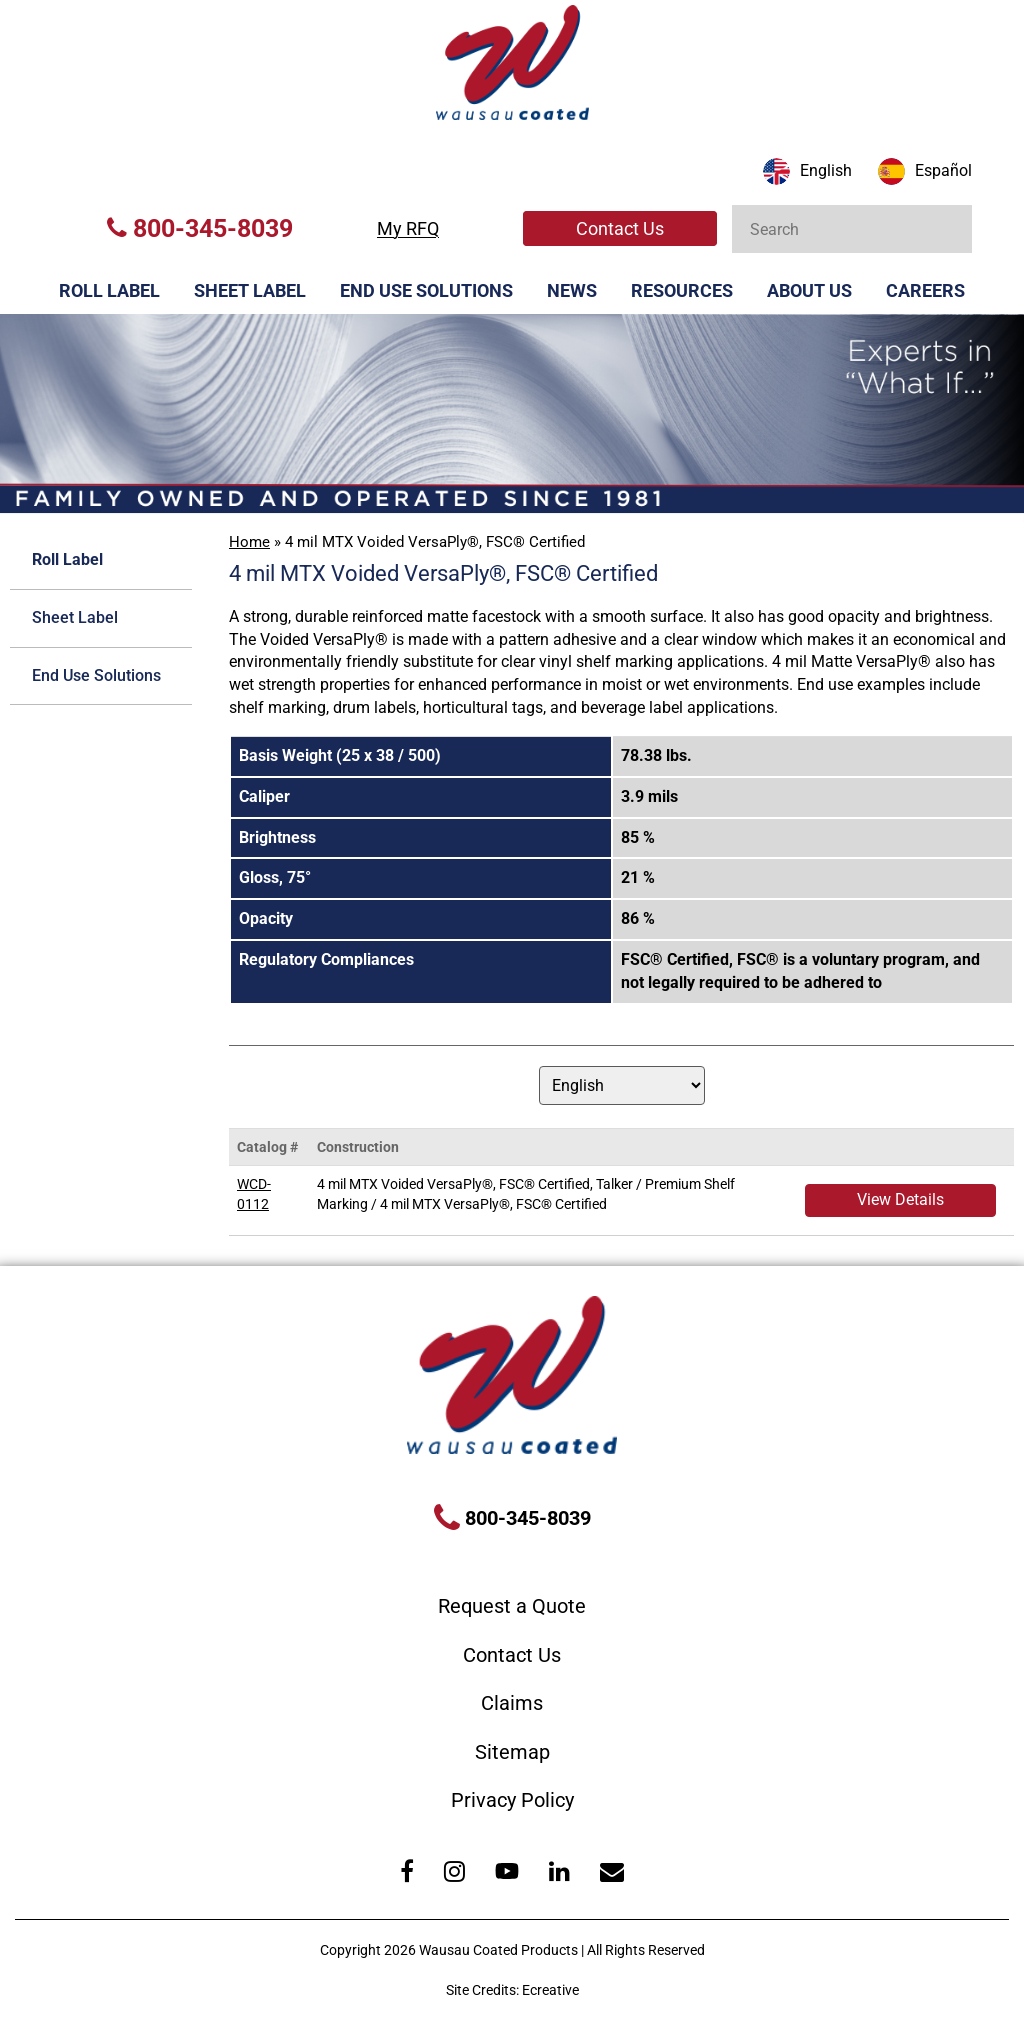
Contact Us (620, 228)
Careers (925, 290)
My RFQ (408, 228)
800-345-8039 (200, 228)
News (572, 290)
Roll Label (109, 290)
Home (249, 542)
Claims (512, 1703)
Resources (682, 290)
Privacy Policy (512, 1800)
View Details (900, 1199)
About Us (809, 290)
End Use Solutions (426, 290)
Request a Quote (512, 1606)
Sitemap (512, 1752)
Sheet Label (250, 290)
